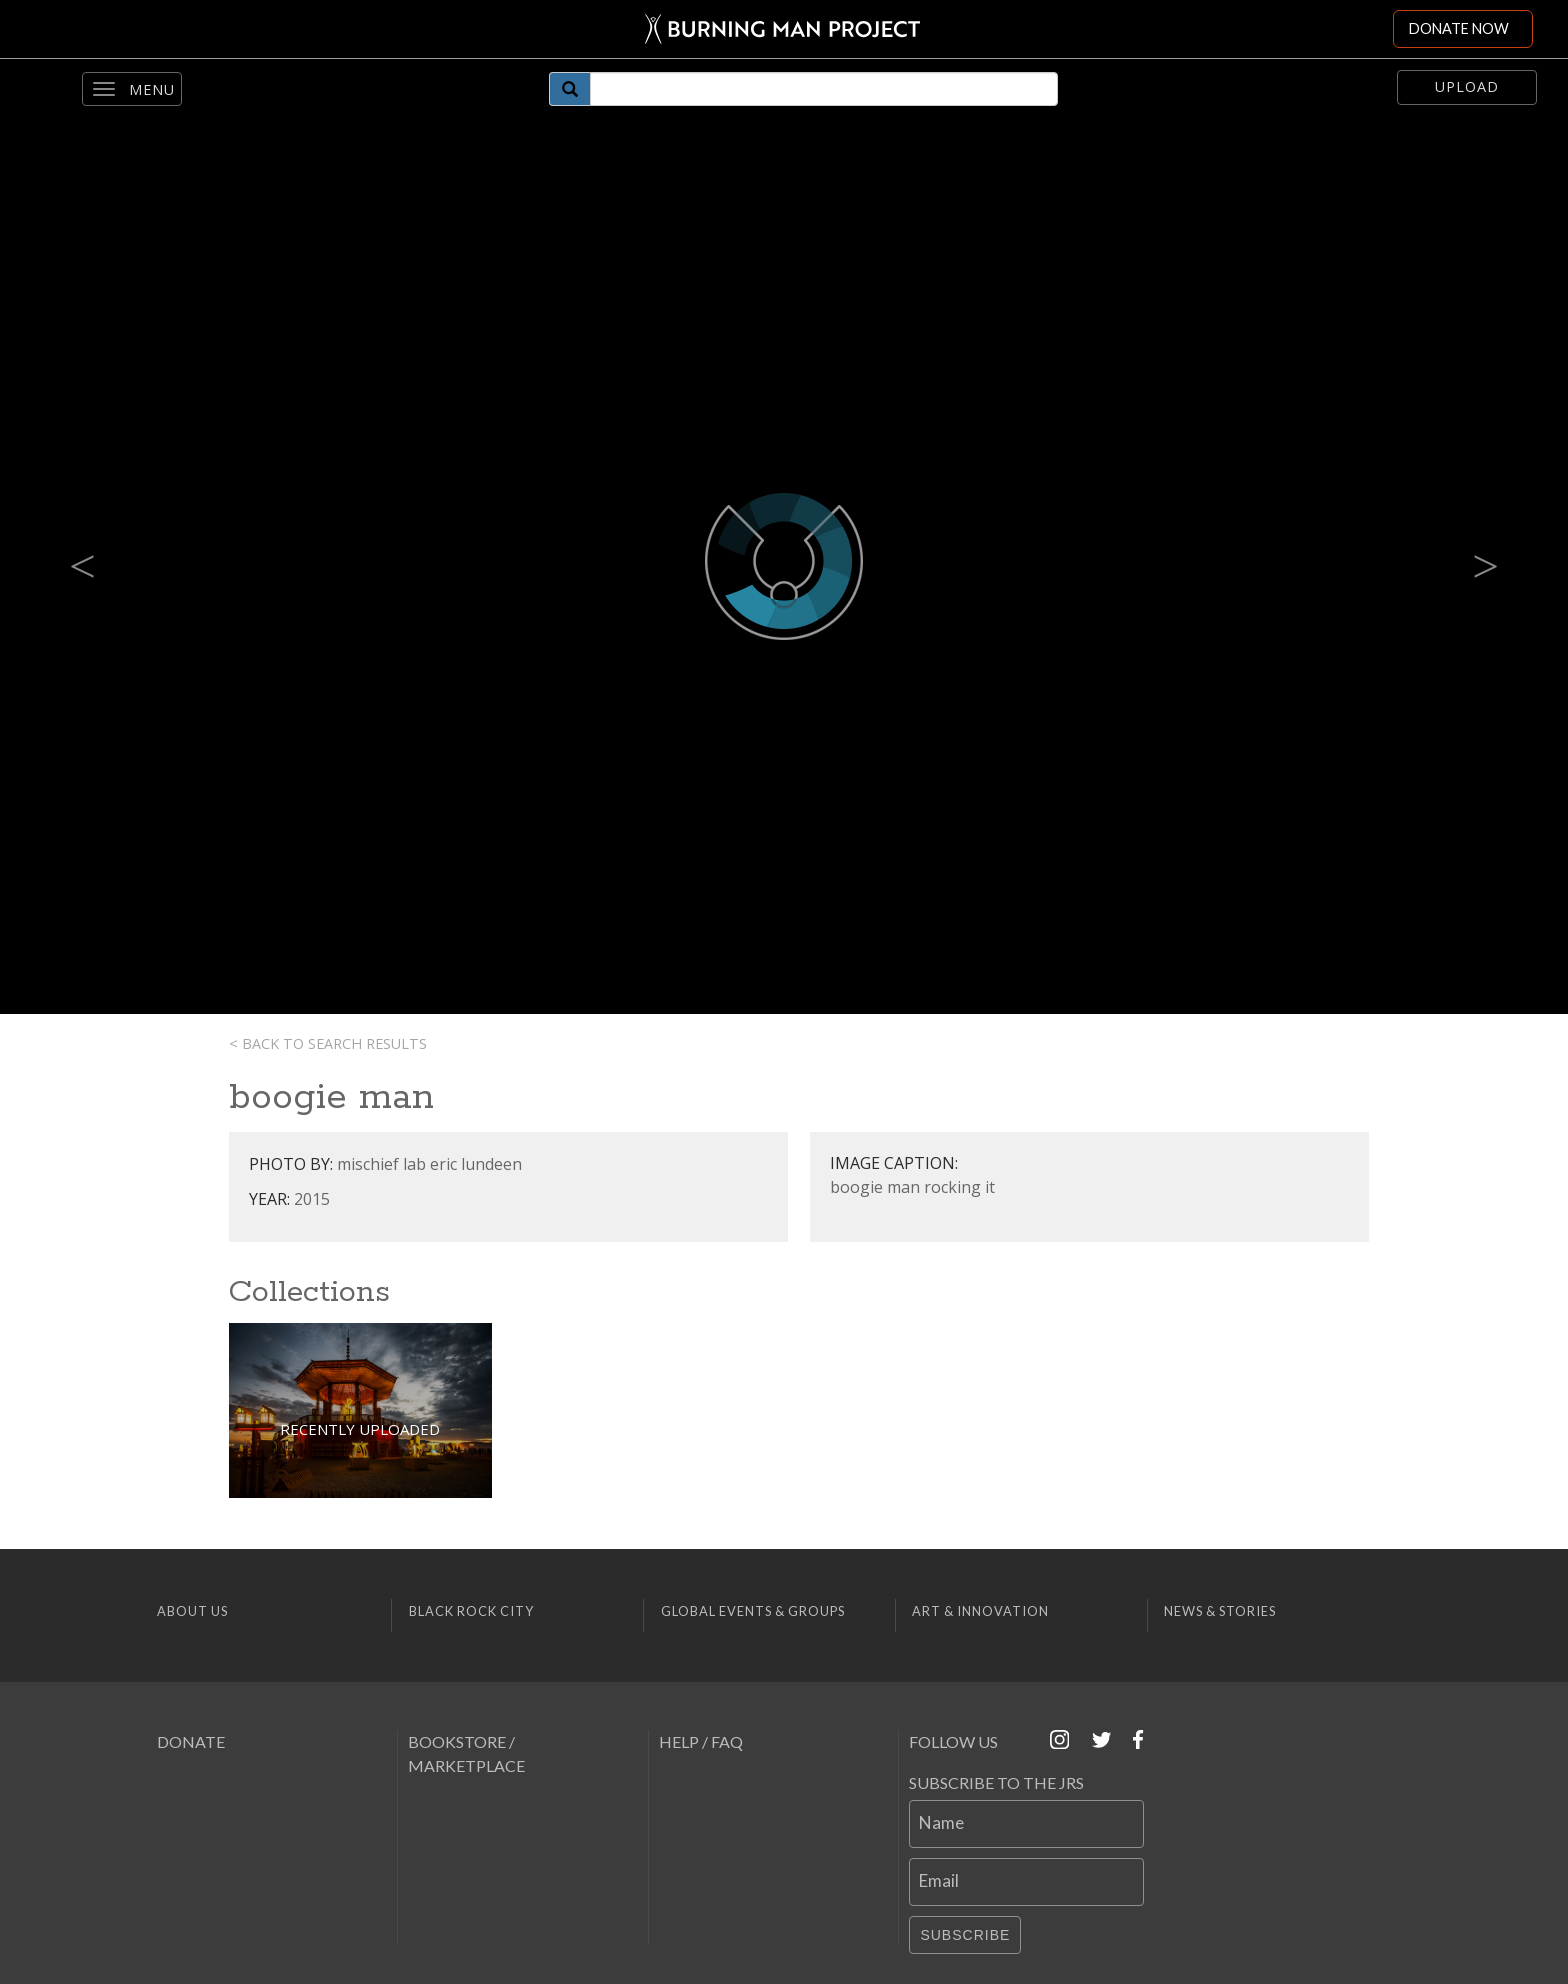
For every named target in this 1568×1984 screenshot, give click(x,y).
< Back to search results (328, 1043)
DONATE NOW (1459, 28)
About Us (192, 1611)
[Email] (1026, 1882)
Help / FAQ (701, 1741)
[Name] (1026, 1824)
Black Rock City (471, 1611)
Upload (1467, 86)
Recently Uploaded (360, 1429)
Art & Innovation (980, 1611)
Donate (191, 1741)
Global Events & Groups (753, 1611)
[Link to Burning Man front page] (782, 29)
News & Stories (1220, 1611)
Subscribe (965, 1935)
